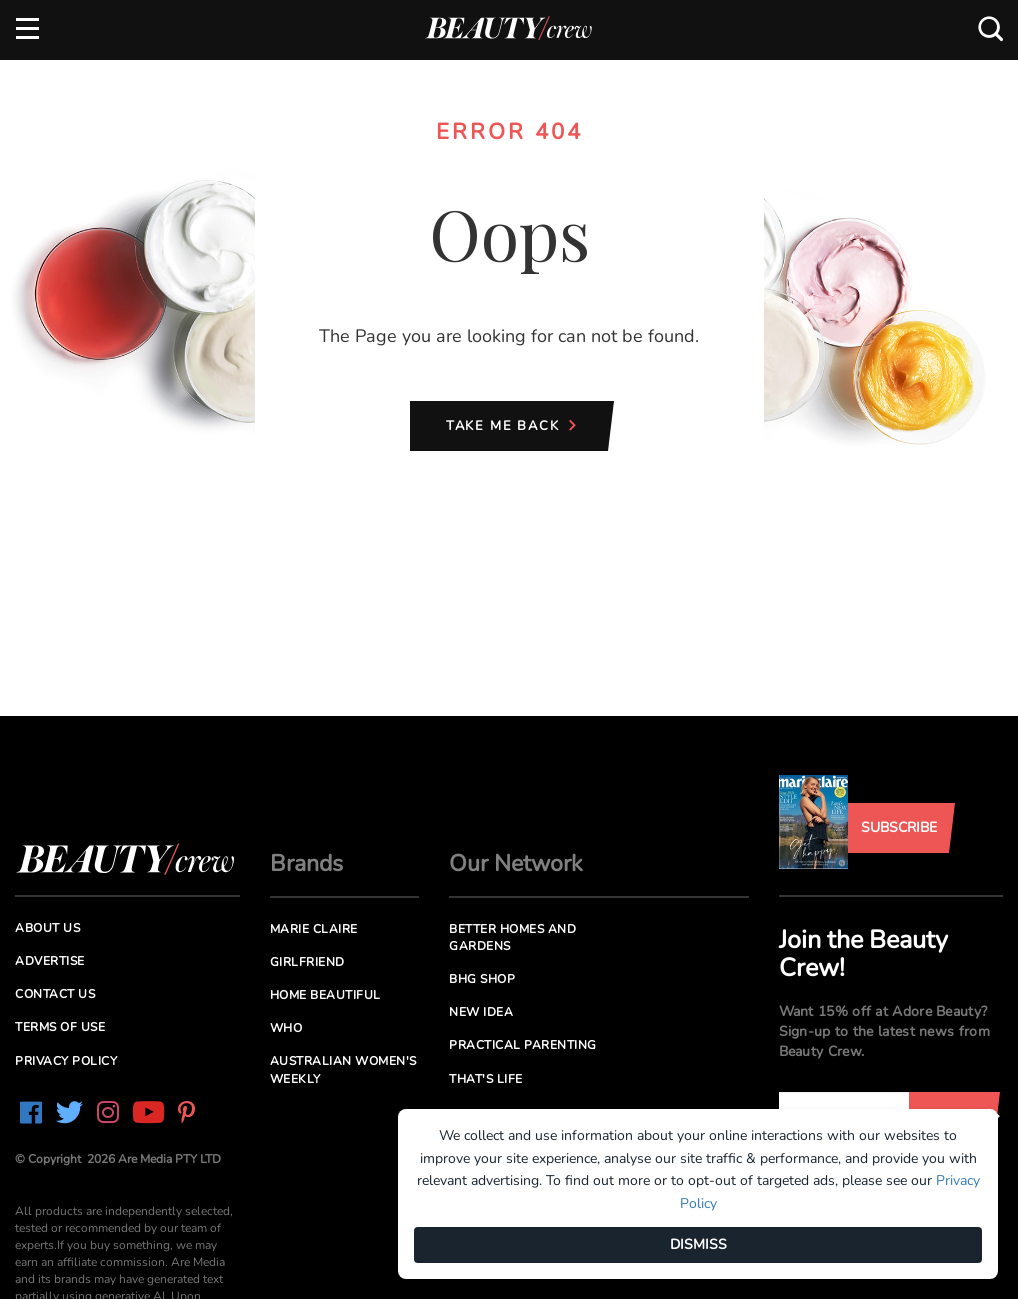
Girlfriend (307, 962)
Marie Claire (314, 929)
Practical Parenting (523, 1045)
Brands (306, 863)
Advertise (50, 961)
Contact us (55, 994)
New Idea (481, 1012)
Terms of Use (60, 1027)
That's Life (486, 1079)
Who (286, 1028)
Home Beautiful (325, 995)
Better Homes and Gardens (512, 937)
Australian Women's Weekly (343, 1069)
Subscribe (899, 827)
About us (47, 928)
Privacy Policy (66, 1061)
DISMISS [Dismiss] (698, 1244)
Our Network (516, 863)
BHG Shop (482, 979)
